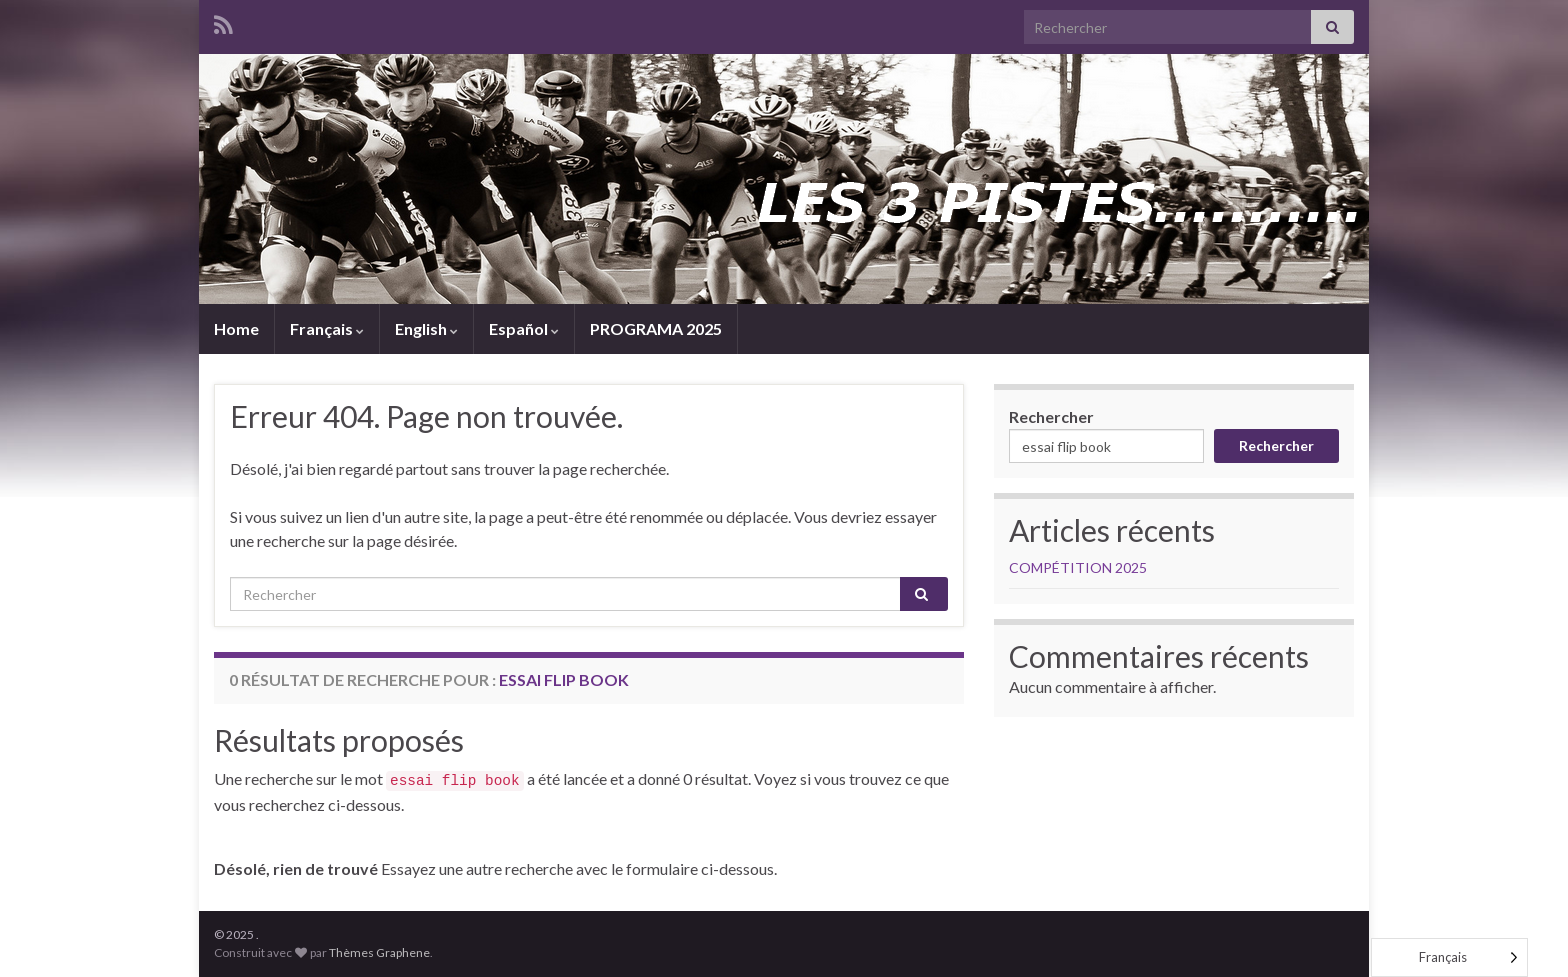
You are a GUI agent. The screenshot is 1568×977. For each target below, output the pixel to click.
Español (524, 328)
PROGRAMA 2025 (656, 328)
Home (236, 328)
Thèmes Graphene (379, 952)
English (426, 328)
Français (327, 328)
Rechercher (1051, 416)
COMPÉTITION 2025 (1078, 567)
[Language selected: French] (1449, 957)
